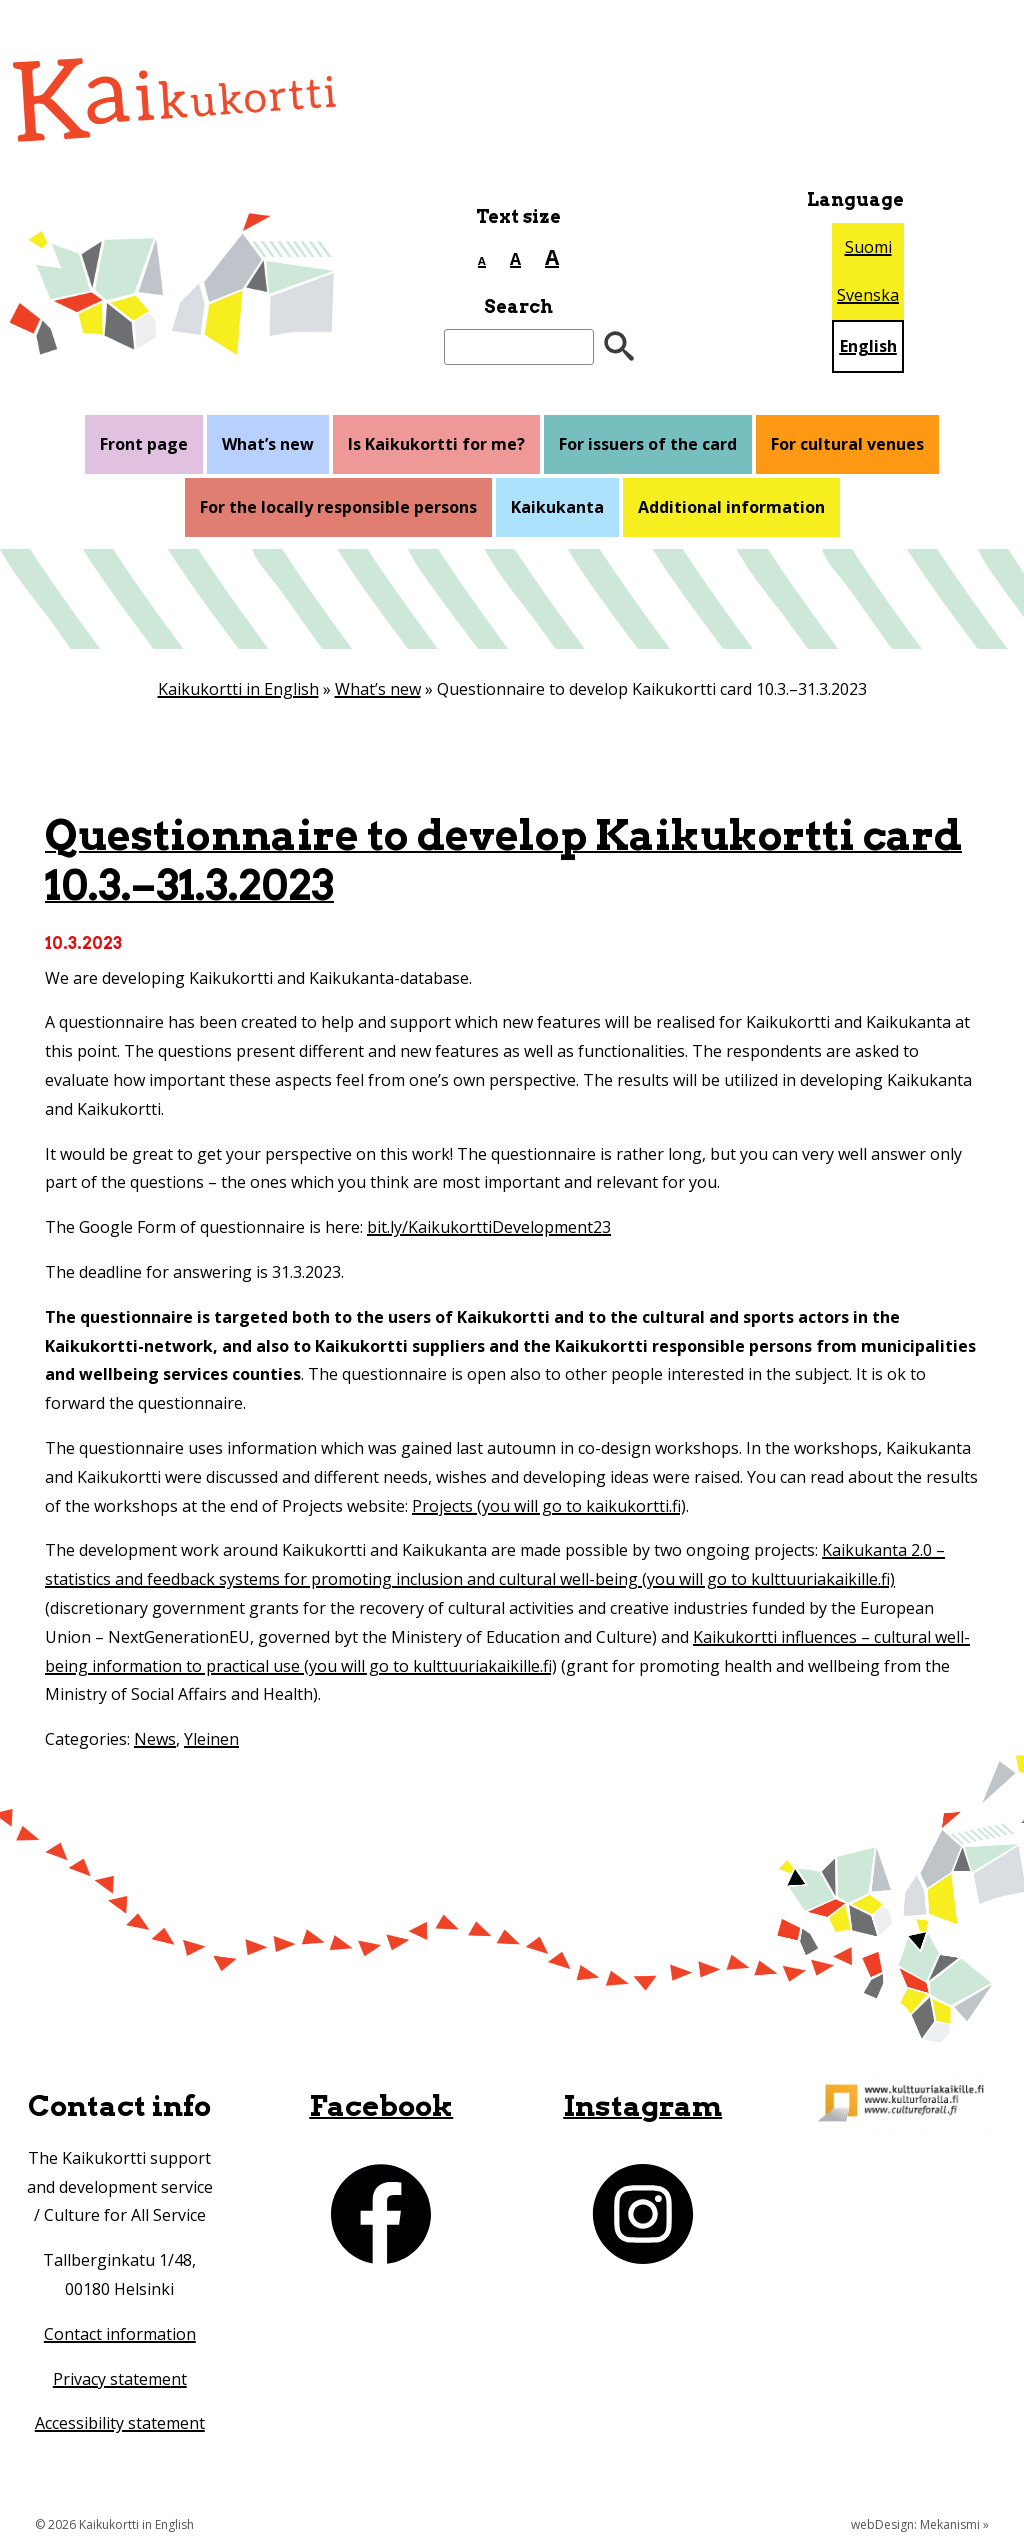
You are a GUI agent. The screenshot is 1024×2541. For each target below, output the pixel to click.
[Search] (519, 347)
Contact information (120, 2334)
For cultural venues (847, 444)
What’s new (268, 444)
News (155, 1739)
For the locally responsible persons (338, 507)
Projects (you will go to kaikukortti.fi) (549, 1506)
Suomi (868, 247)
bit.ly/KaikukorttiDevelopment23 (489, 1227)
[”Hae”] (619, 347)
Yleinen (211, 1739)
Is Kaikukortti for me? (436, 444)
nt (179, 2379)
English (868, 346)
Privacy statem (107, 2379)
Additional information (731, 507)
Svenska (868, 295)
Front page (144, 444)
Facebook (381, 2105)
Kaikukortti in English (238, 689)
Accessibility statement (120, 2423)
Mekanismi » (954, 2524)
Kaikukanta (557, 507)
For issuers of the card (648, 444)
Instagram (642, 2105)
